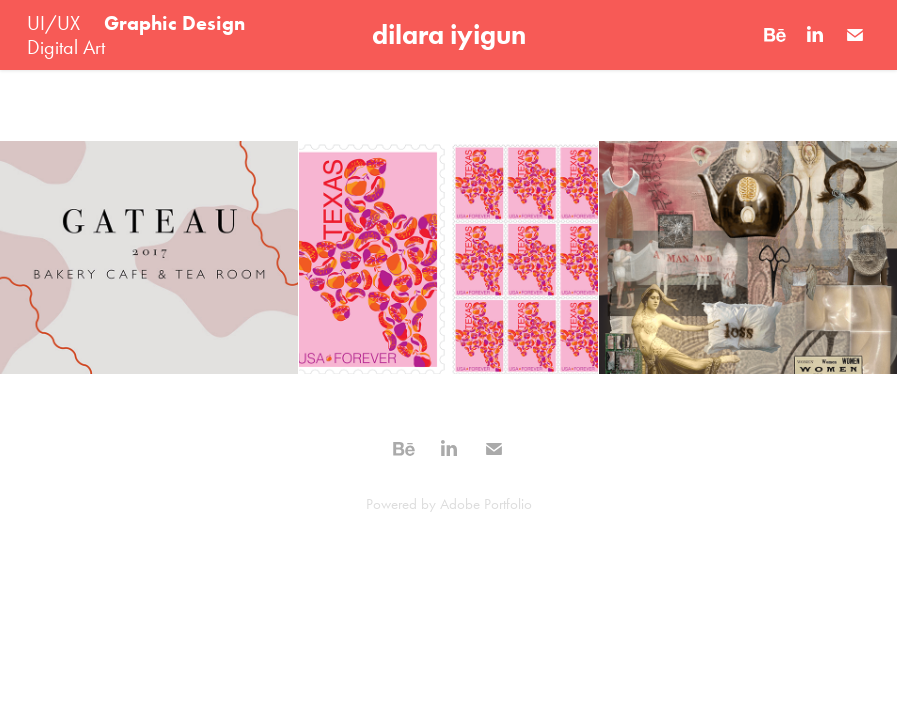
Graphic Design (174, 23)
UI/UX (53, 23)
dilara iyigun (449, 34)
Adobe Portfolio (486, 504)
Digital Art (66, 47)
